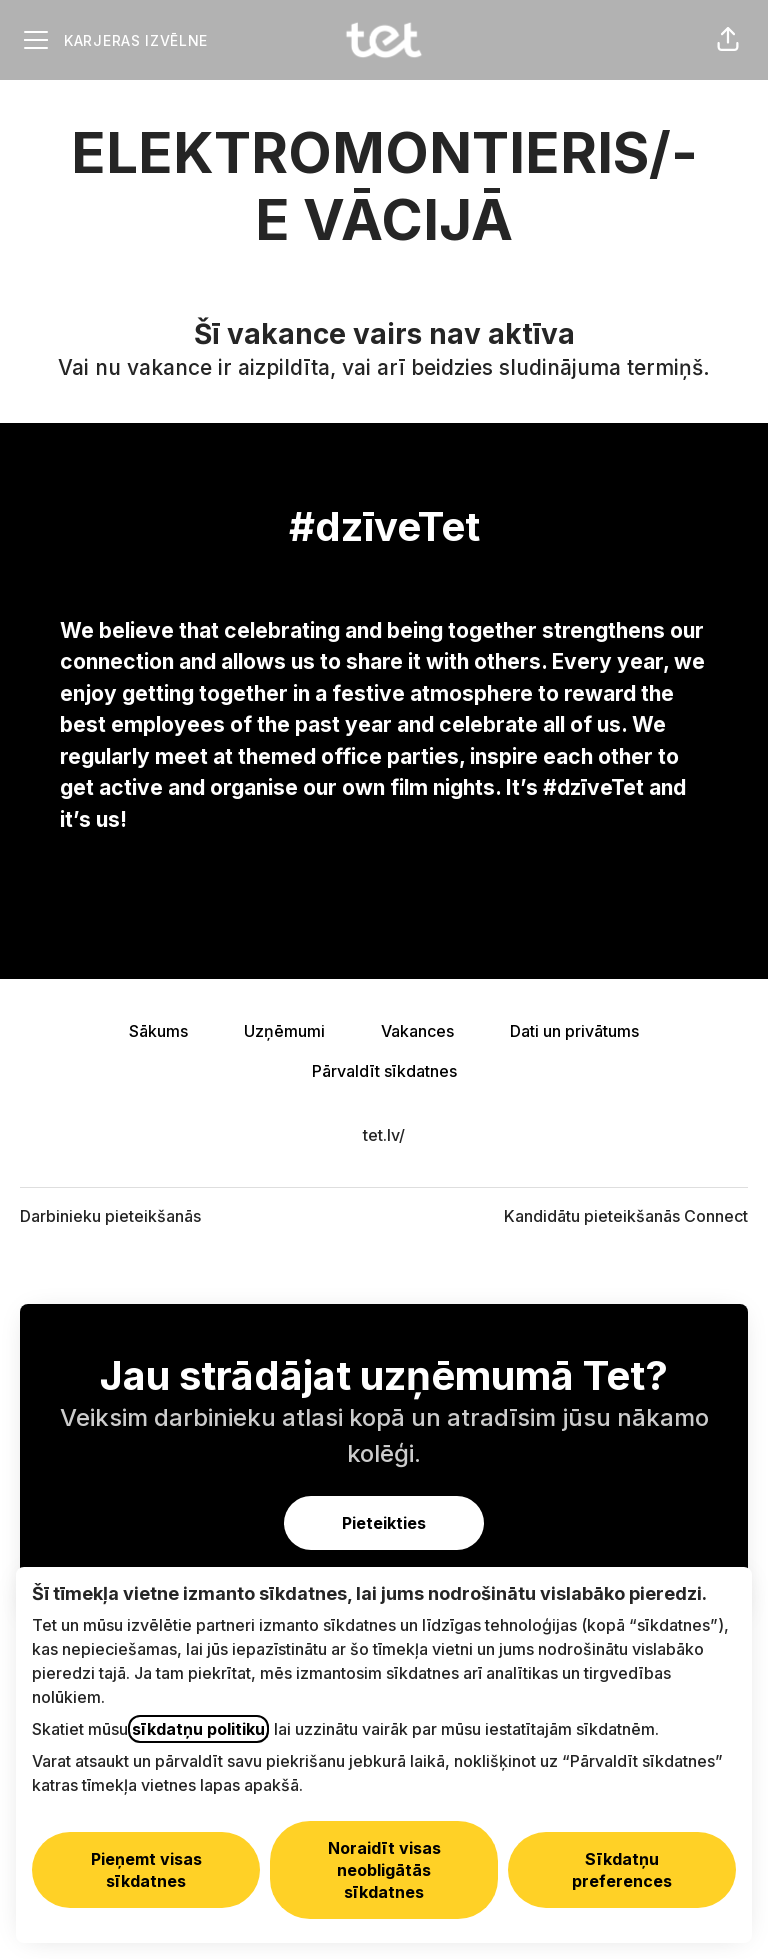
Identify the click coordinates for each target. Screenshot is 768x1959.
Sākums (158, 1031)
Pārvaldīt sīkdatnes (384, 1071)
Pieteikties (384, 1523)
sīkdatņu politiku (198, 1729)
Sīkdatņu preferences (622, 1870)
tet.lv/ (384, 1135)
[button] (728, 40)
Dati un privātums (574, 1031)
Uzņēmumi (284, 1031)
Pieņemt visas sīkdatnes (146, 1870)
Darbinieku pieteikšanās (110, 1216)
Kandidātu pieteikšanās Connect (626, 1216)
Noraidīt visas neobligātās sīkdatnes (384, 1870)
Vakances (417, 1031)
